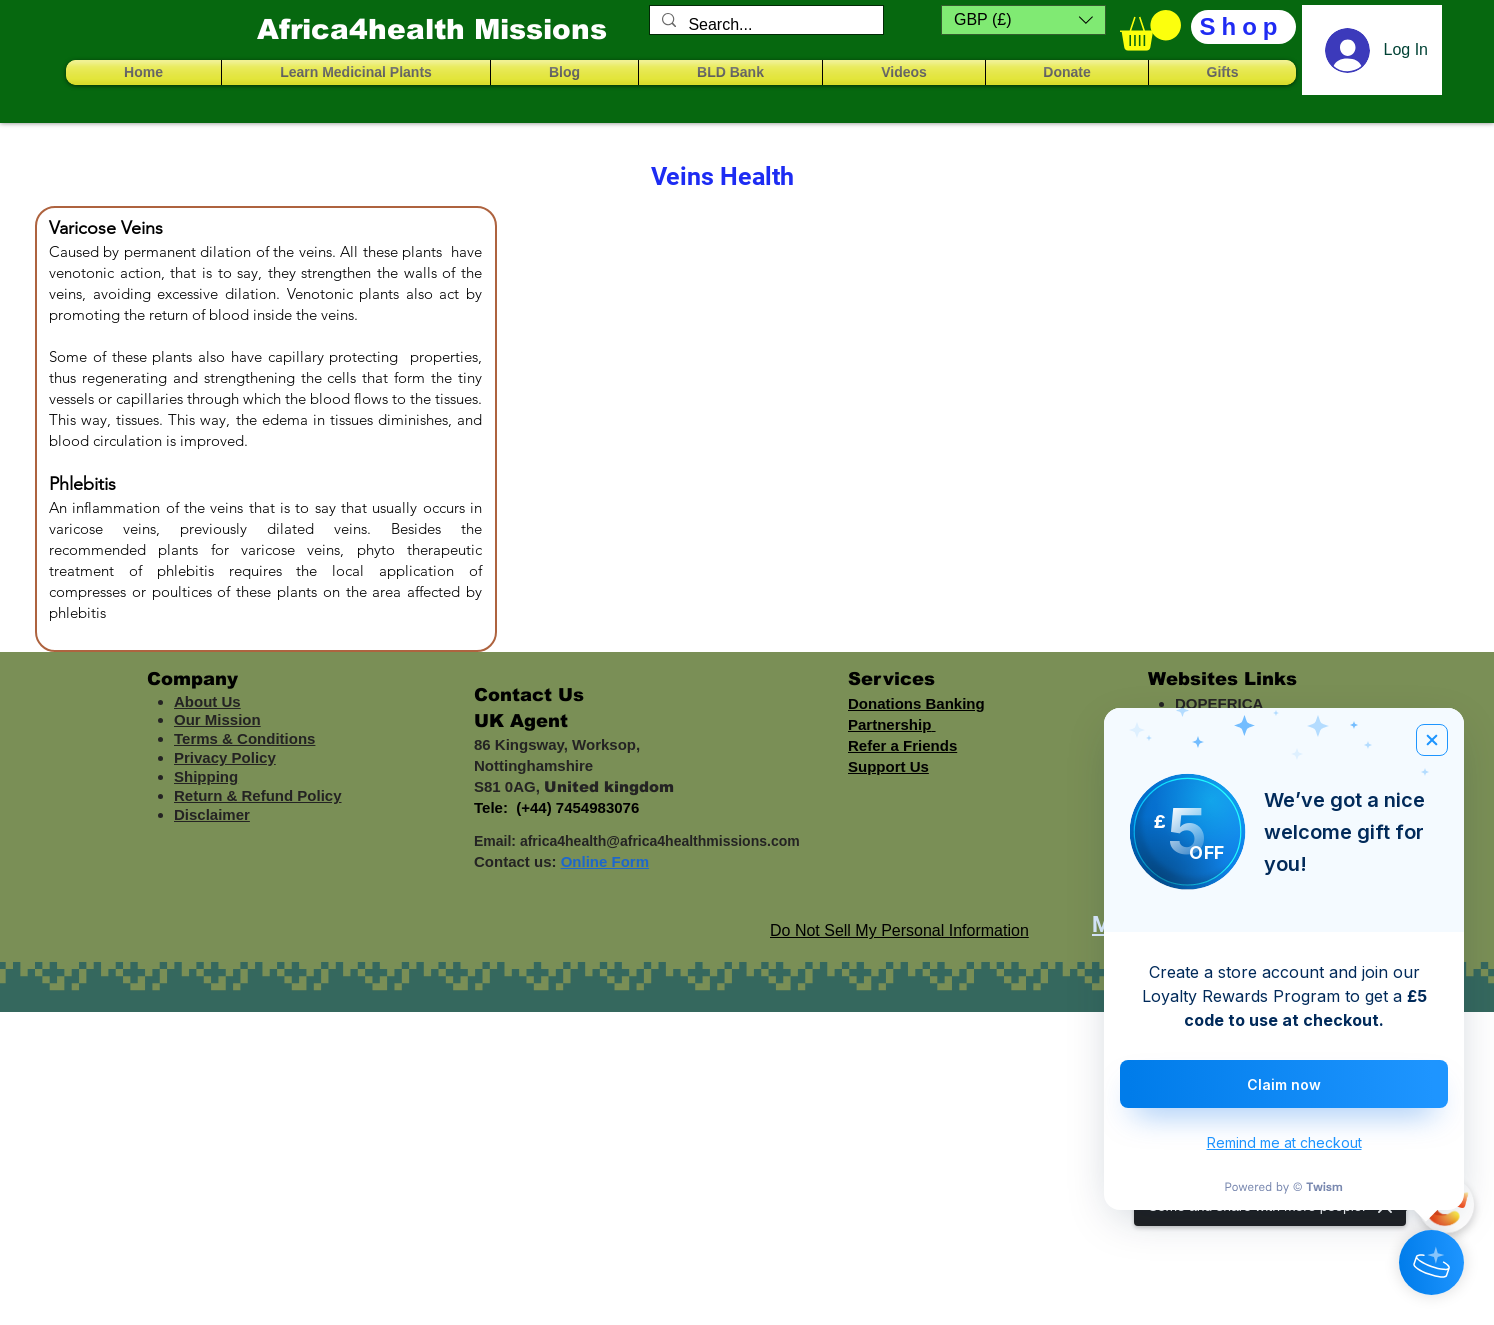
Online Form (605, 861)
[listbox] (1023, 20)
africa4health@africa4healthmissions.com (660, 841)
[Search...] (764, 25)
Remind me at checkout (1284, 1142)
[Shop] (1243, 27)
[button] (1023, 20)
